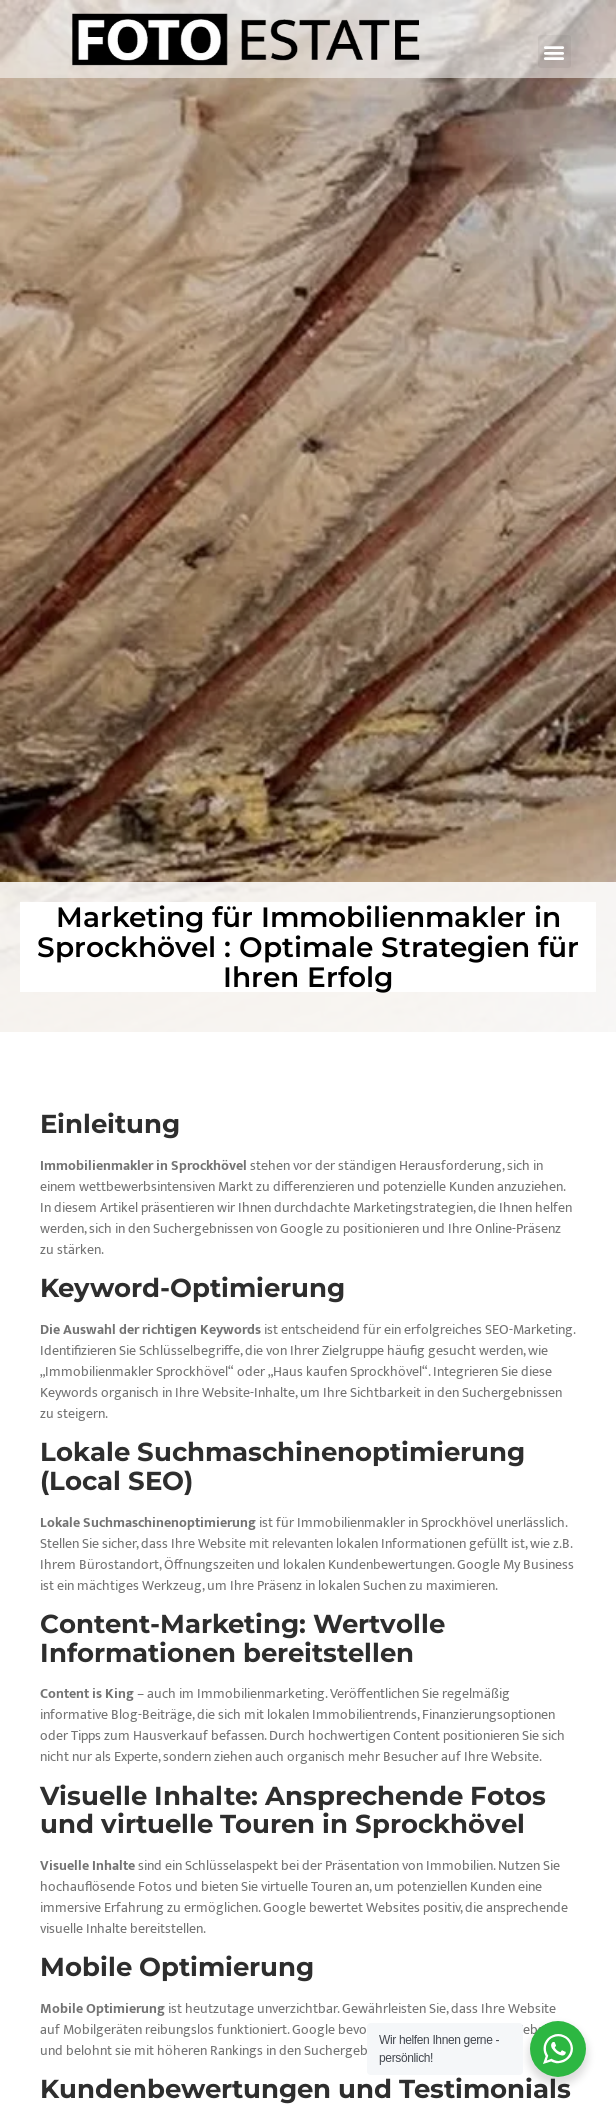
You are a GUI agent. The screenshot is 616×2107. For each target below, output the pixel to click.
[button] (554, 51)
